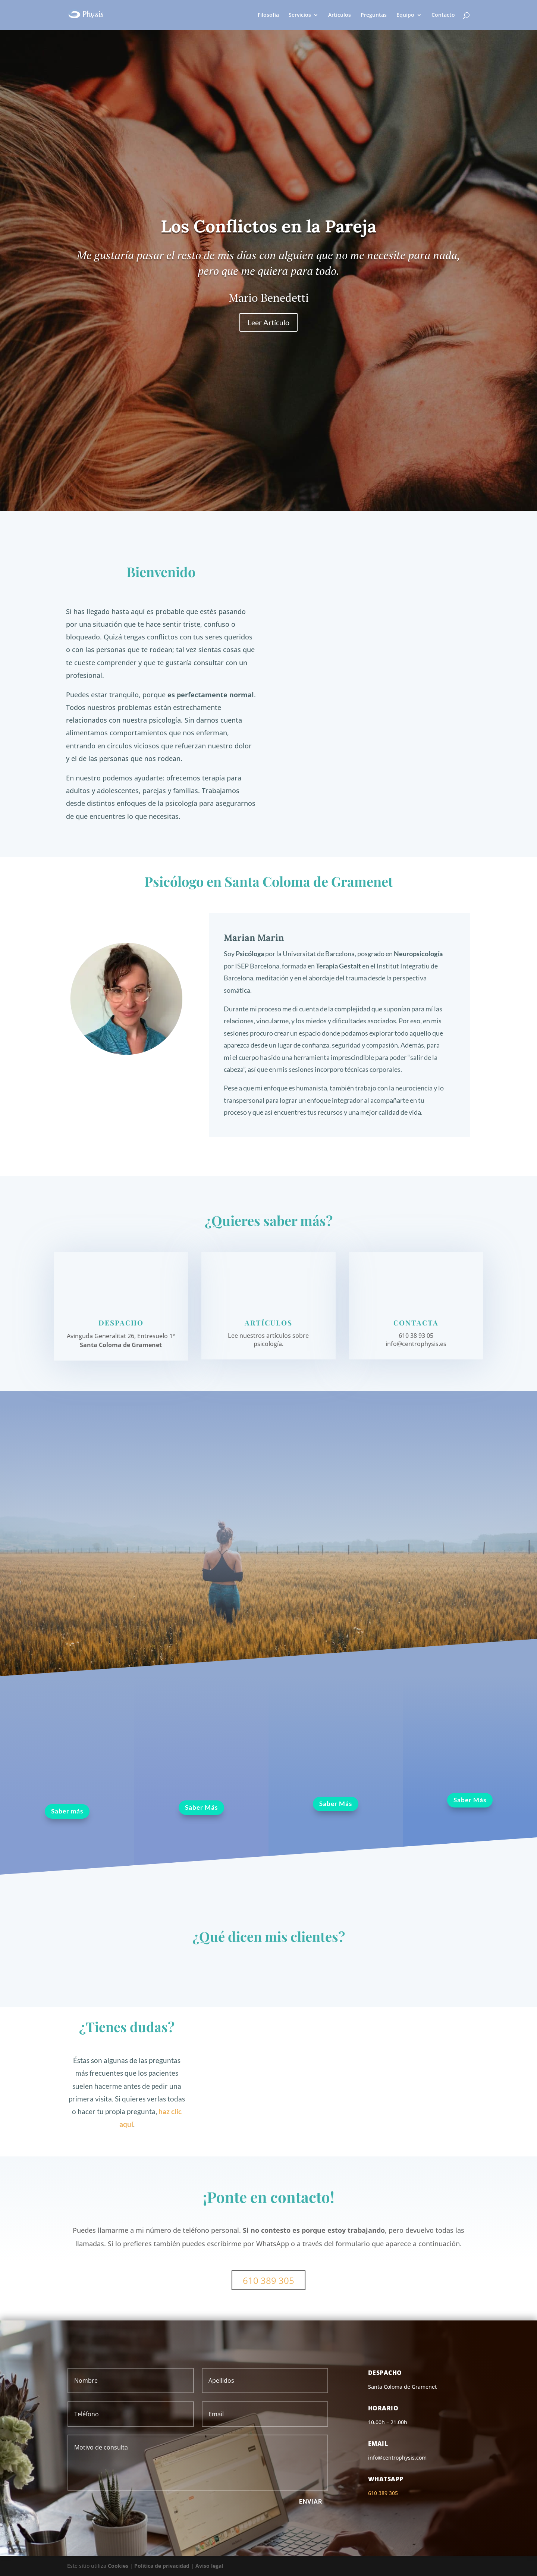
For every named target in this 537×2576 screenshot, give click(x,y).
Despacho (121, 1322)
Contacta (416, 1322)
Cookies (118, 2565)
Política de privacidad (161, 2565)
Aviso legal (209, 2565)
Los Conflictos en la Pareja (268, 226)
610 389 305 (268, 2280)
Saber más (67, 1811)
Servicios (300, 15)
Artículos (339, 15)
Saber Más (201, 1807)
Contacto (443, 15)
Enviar (310, 2501)
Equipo (405, 15)
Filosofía (268, 15)
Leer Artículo (268, 322)
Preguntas (374, 15)
